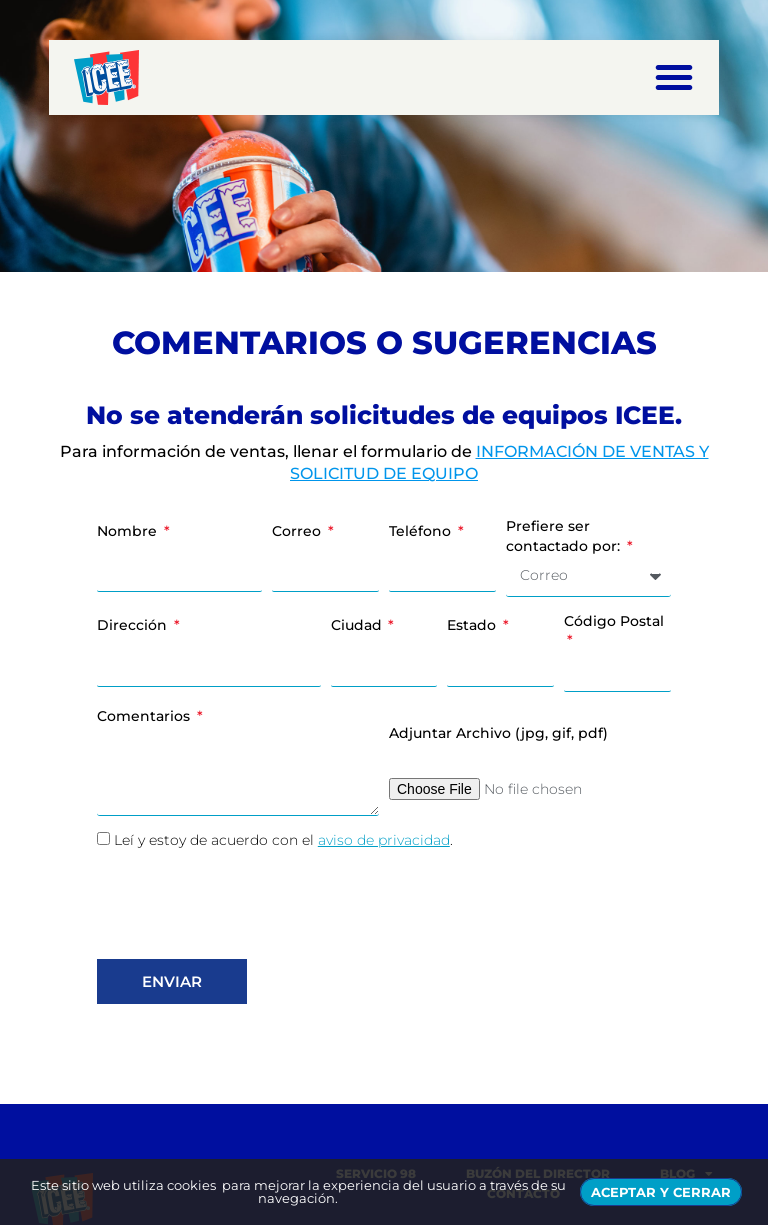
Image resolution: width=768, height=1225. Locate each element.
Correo (298, 531)
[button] (674, 77)
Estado (473, 625)
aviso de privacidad (384, 840)
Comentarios (145, 716)
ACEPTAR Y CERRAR (661, 1192)
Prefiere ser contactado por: (565, 536)
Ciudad (358, 625)
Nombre (129, 531)
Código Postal (614, 621)
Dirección (134, 625)
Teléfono (422, 531)
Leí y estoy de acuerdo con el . (283, 840)
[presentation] (249, 905)
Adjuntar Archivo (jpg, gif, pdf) (498, 733)
